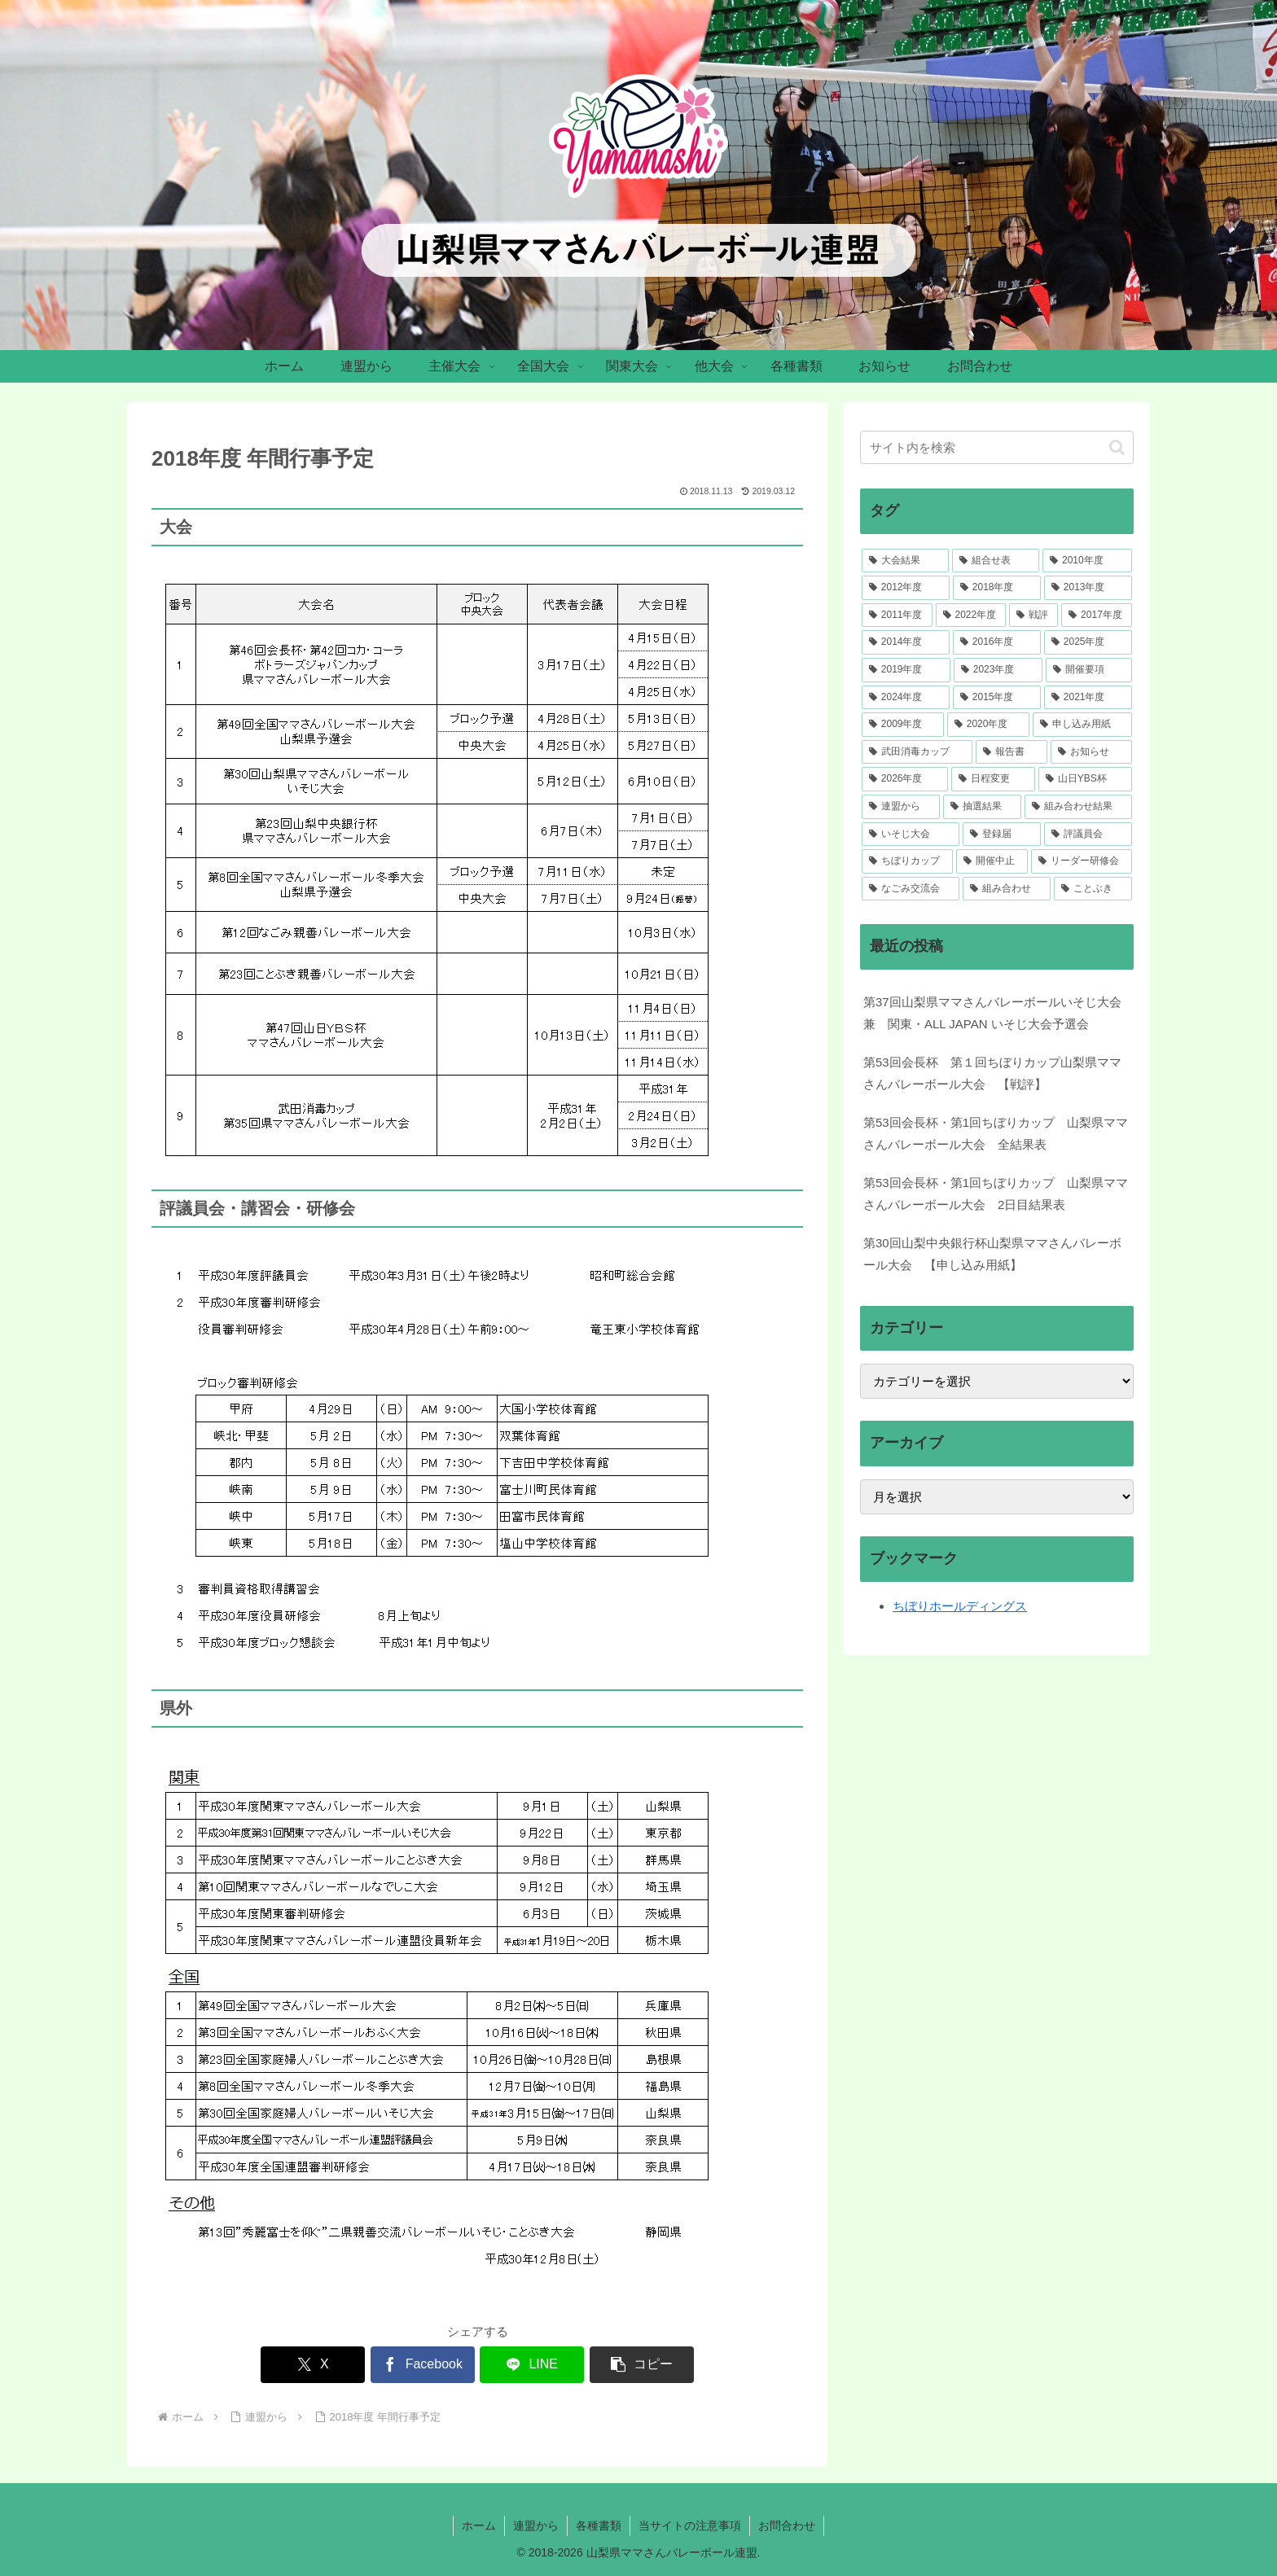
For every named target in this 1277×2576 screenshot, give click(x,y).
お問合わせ (786, 2525)
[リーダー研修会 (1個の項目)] (1081, 861)
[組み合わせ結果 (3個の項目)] (1078, 807)
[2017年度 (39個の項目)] (1096, 615)
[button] (642, 2364)
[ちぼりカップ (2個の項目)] (907, 861)
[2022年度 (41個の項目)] (971, 615)
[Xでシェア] (313, 2364)
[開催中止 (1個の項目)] (992, 861)
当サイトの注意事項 (689, 2525)
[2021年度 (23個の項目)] (1088, 698)
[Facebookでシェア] (423, 2364)
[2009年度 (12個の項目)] (903, 724)
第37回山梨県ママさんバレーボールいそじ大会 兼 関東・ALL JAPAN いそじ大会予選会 (992, 1013)
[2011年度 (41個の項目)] (897, 615)
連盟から (536, 2525)
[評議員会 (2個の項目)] (1088, 834)
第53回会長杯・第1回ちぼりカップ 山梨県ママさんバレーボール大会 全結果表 (995, 1133)
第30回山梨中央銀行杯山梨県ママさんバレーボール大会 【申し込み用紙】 (992, 1254)
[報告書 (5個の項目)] (1011, 752)
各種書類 (598, 2525)
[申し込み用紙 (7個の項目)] (1082, 724)
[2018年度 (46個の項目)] (997, 588)
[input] (997, 447)
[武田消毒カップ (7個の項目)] (917, 752)
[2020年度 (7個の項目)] (988, 724)
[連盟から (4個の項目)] (901, 807)
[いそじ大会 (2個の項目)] (910, 834)
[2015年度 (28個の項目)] (997, 698)
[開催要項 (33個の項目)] (1089, 670)
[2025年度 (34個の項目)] (1088, 642)
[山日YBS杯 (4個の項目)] (1085, 779)
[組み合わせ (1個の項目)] (1007, 889)
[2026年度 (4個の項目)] (905, 779)
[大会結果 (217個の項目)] (905, 561)
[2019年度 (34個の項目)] (906, 670)
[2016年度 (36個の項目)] (997, 642)
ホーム (479, 2525)
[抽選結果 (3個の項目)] (982, 807)
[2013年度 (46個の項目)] (1088, 588)
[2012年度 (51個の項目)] (906, 588)
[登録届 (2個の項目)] (1002, 834)
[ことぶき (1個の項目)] (1093, 889)
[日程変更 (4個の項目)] (993, 779)
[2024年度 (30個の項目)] (906, 698)
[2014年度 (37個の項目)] (906, 642)
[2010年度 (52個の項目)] (1087, 561)
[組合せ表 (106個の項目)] (995, 561)
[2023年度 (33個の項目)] (998, 670)
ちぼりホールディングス (960, 1606)
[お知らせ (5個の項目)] (1091, 752)
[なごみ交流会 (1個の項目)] (910, 889)
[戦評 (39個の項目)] (1033, 615)
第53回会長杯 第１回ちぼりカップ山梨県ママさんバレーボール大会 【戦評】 (992, 1073)
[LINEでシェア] (532, 2364)
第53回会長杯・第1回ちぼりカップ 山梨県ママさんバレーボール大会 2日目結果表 (995, 1193)
